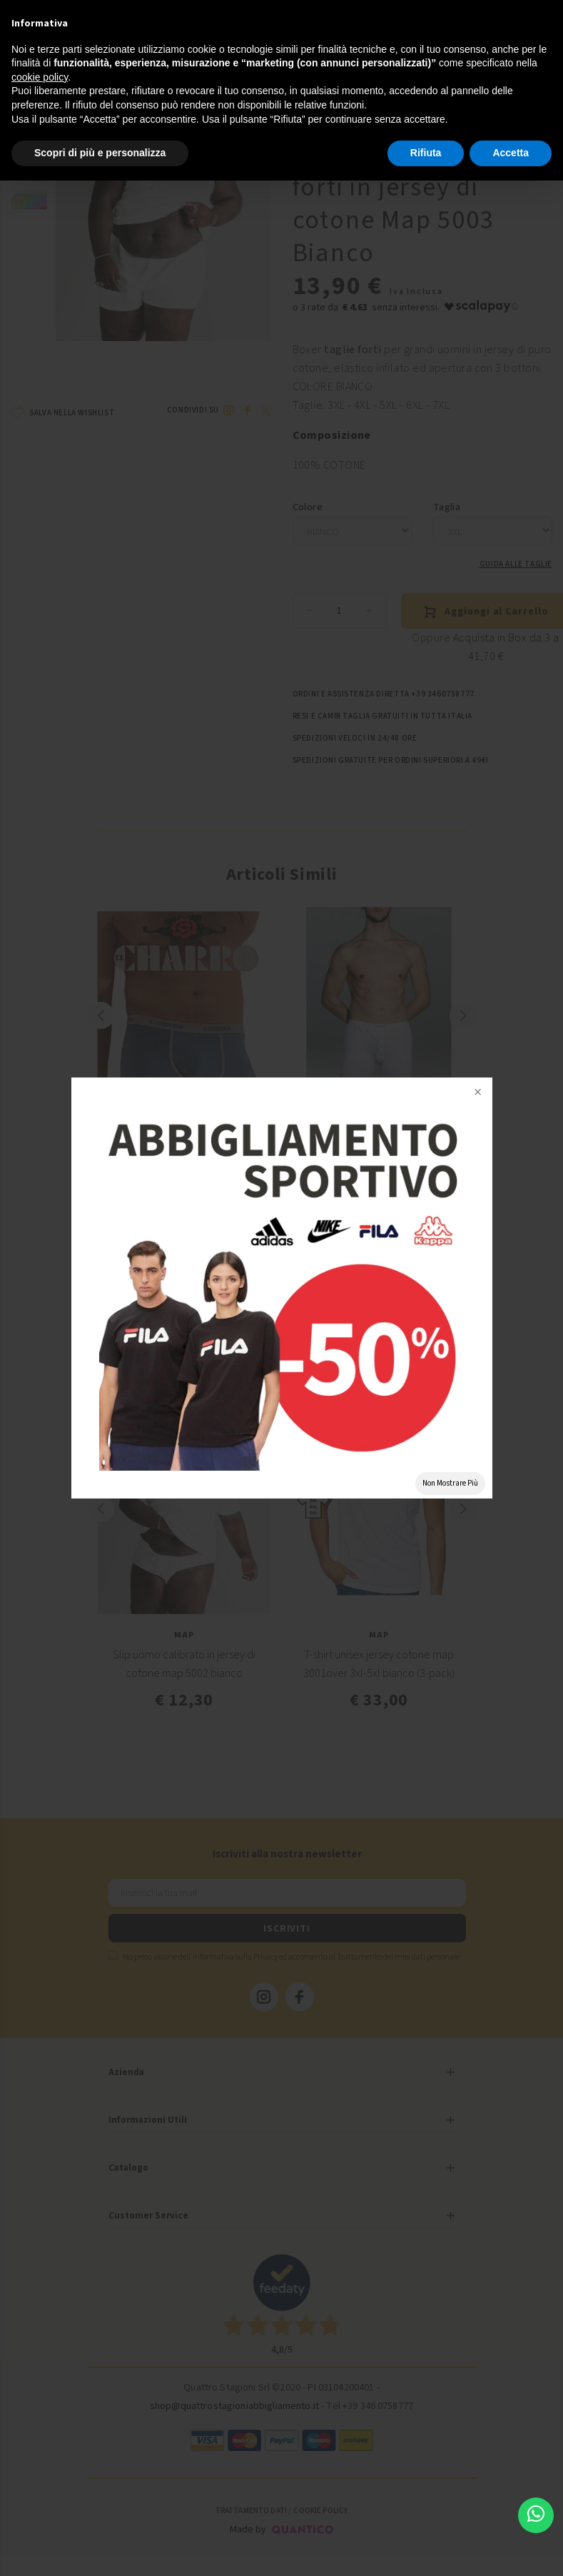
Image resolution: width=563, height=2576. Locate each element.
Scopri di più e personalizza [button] (100, 152)
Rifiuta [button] (426, 152)
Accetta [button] (510, 152)
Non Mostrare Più (450, 1483)
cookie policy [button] (39, 77)
